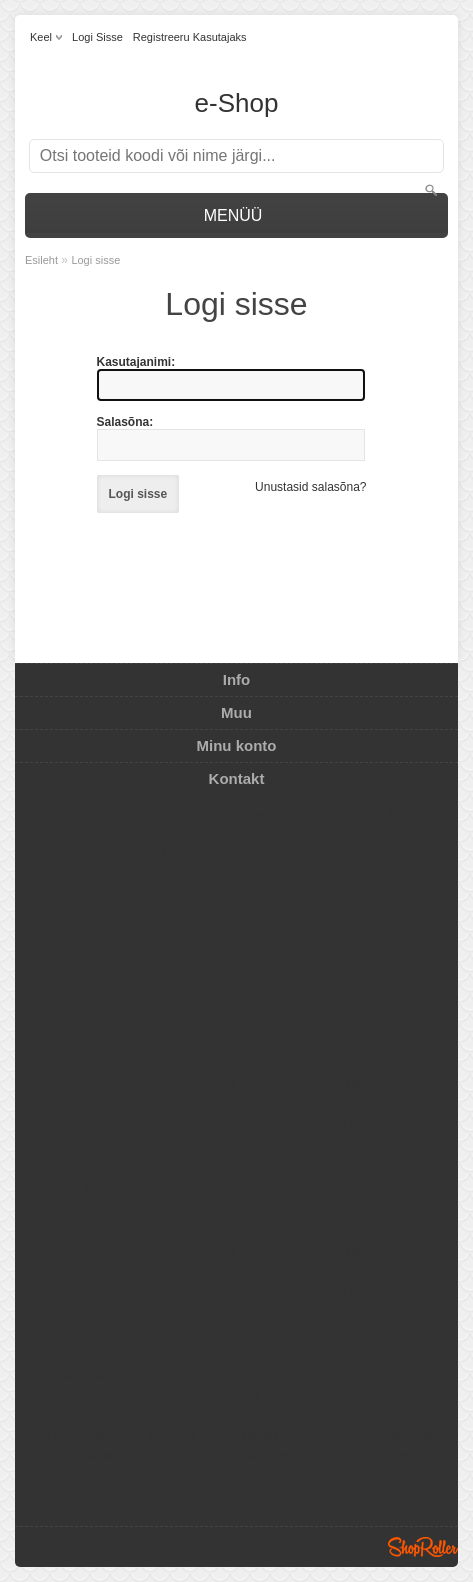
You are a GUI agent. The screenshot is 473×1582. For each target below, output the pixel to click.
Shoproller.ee (423, 1547)
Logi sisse (97, 37)
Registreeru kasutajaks (190, 37)
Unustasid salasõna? (310, 487)
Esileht (41, 260)
